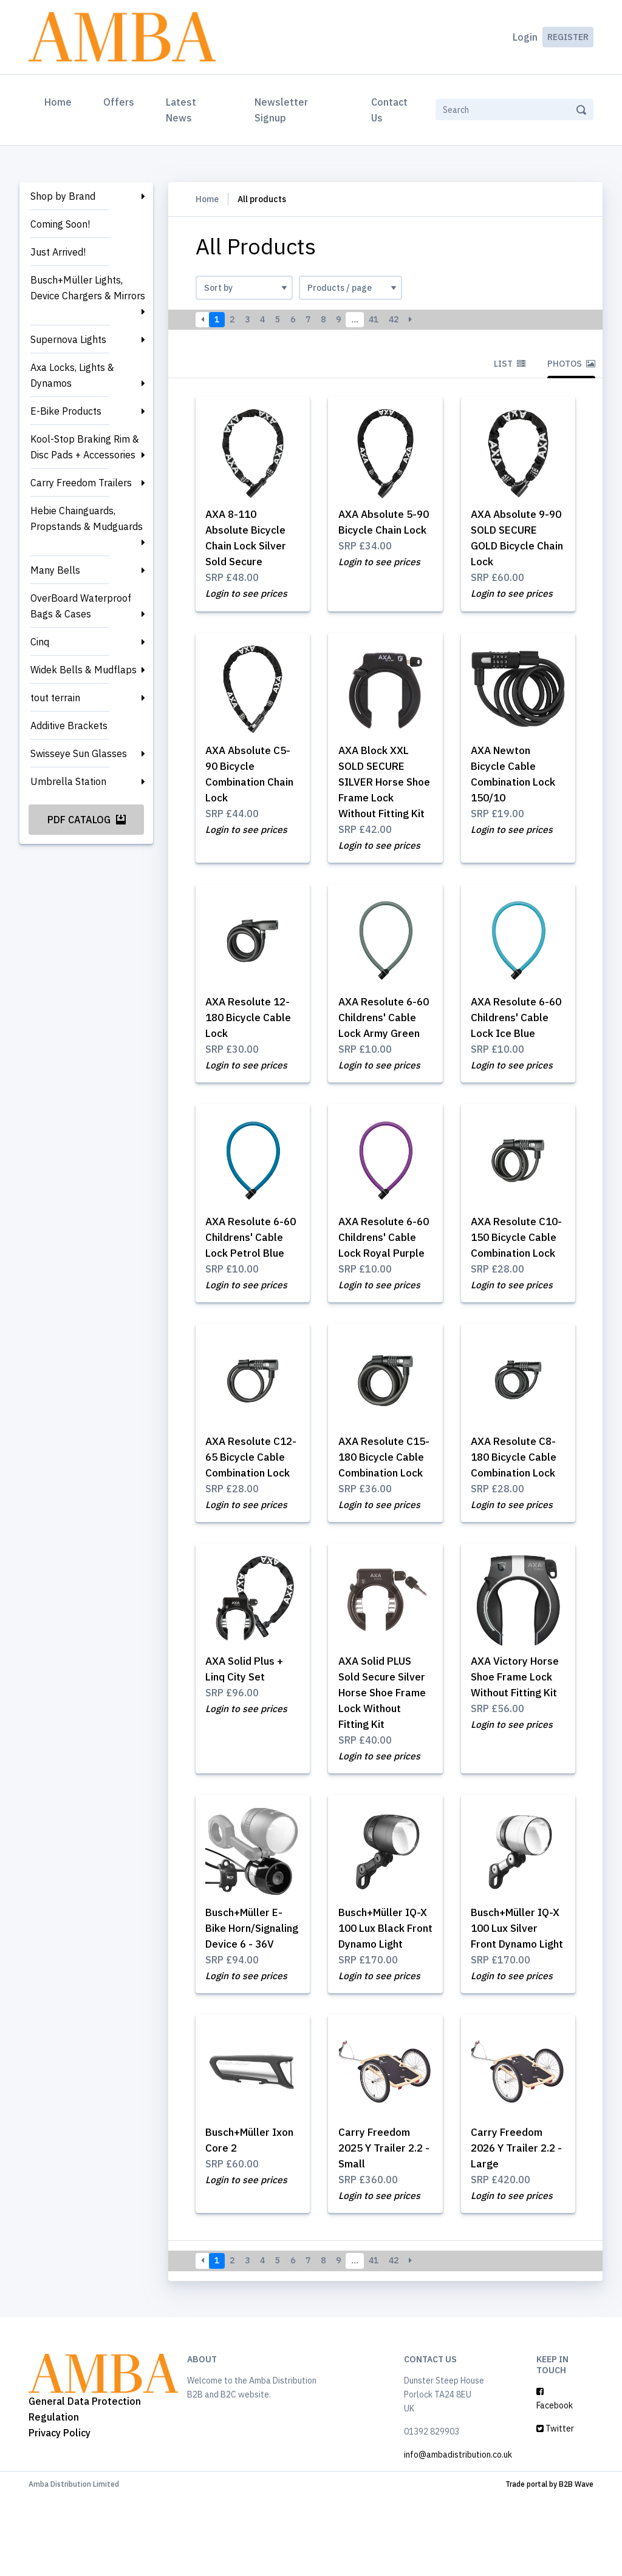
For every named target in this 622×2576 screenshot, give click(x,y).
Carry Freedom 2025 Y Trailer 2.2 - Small (384, 2225)
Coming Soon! (60, 224)
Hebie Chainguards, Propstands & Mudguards (86, 518)
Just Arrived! (58, 252)
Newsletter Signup (281, 110)
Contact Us (389, 110)
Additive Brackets (69, 725)
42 (393, 319)
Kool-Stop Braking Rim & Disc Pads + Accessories (84, 447)
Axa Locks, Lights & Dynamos (72, 375)
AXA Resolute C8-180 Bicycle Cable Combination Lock (517, 1497)
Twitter (555, 2507)
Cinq (39, 642)
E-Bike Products (65, 411)
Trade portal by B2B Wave (549, 2563)
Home (60, 100)
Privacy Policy (60, 2512)
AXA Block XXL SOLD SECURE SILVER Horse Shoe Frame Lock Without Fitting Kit (385, 784)
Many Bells (55, 570)
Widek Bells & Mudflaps (83, 670)
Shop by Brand (62, 196)
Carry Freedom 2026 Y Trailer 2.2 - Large (517, 2225)
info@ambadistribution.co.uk (458, 2533)
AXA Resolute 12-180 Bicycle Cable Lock (251, 1021)
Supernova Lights (68, 339)
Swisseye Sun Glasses (78, 753)
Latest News (181, 110)
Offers (118, 102)
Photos (571, 363)
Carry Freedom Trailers (81, 483)
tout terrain (55, 698)
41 (373, 319)
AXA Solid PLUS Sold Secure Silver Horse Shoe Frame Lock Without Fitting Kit (385, 1750)
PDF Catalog (86, 820)
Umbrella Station (68, 781)
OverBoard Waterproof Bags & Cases (80, 606)
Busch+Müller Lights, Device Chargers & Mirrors (87, 288)
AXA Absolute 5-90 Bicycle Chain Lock (380, 531)
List (509, 363)
